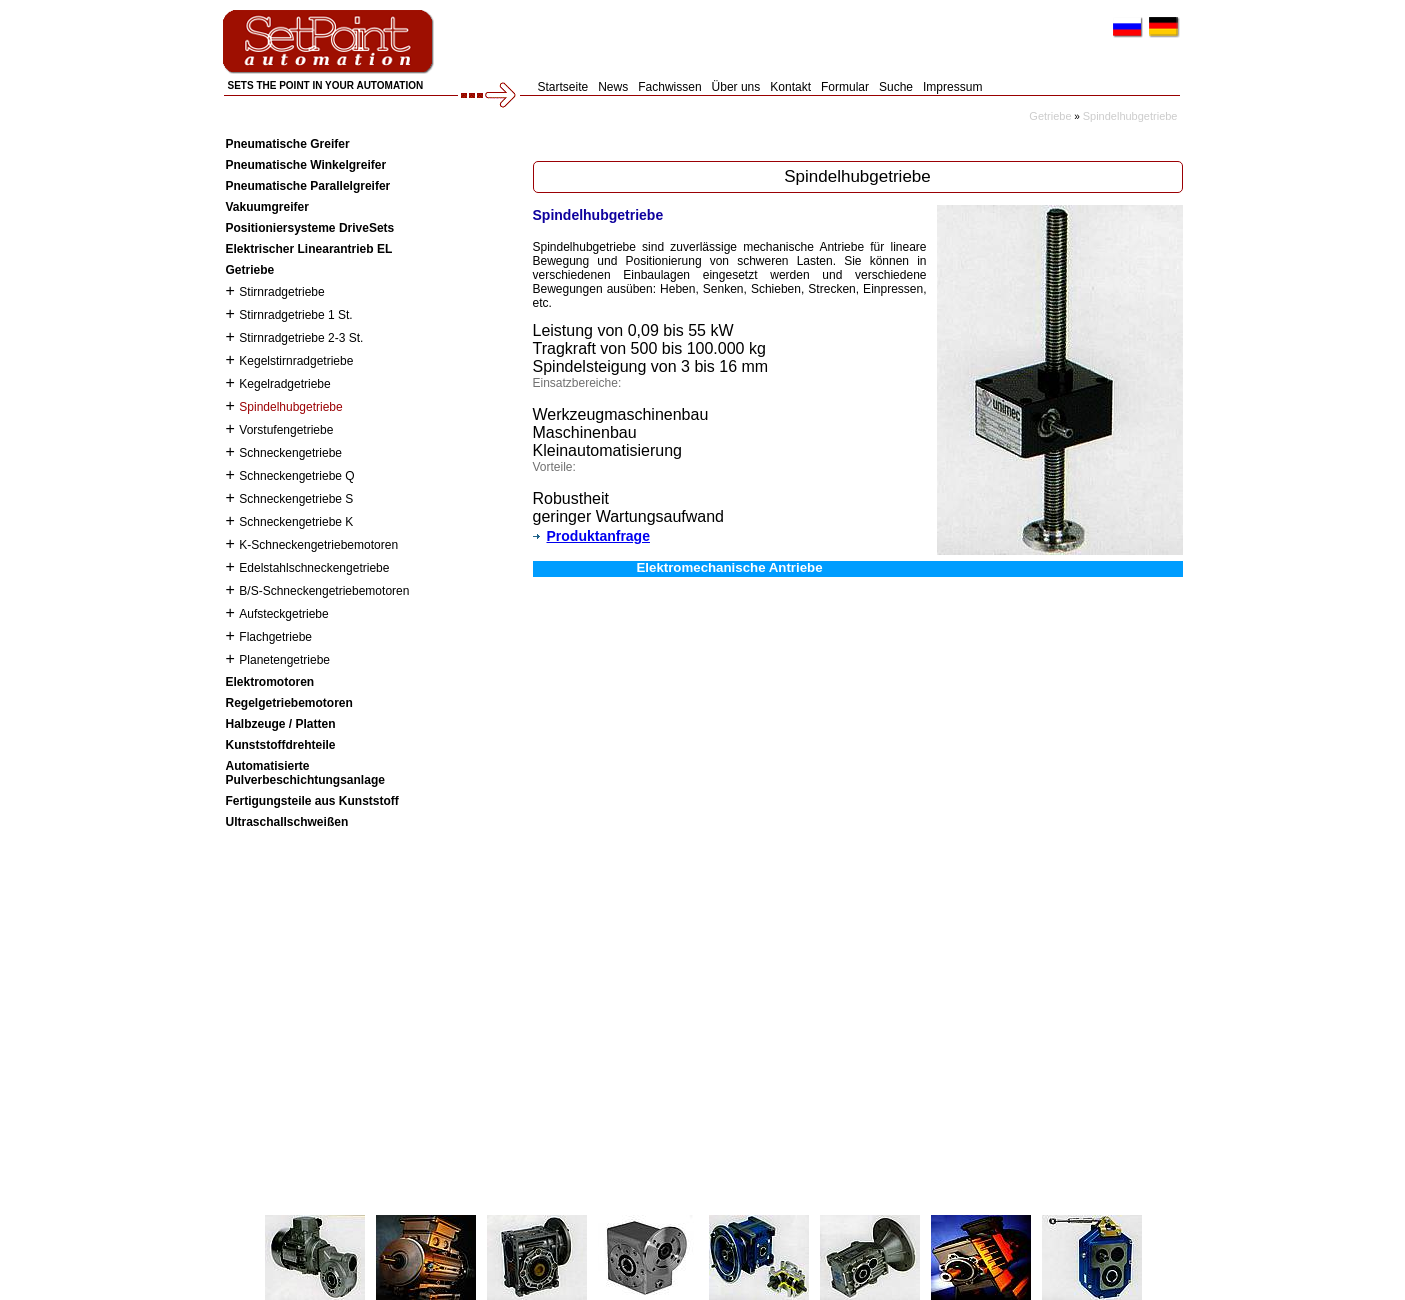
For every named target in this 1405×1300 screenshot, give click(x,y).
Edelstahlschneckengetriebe (314, 568)
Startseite (563, 87)
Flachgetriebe (275, 637)
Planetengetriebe (284, 660)
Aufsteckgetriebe (283, 614)
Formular (845, 87)
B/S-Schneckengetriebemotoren (324, 591)
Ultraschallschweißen (287, 822)
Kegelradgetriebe (284, 384)
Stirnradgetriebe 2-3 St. (301, 338)
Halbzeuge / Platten (281, 724)
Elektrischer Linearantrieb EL (309, 249)
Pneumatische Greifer (288, 144)
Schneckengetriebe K (296, 522)
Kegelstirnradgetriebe (296, 361)
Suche (896, 87)
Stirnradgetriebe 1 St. (295, 315)
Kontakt (790, 87)
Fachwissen (669, 87)
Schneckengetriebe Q (296, 476)
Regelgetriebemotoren (289, 703)
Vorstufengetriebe (286, 430)
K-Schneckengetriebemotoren (318, 545)
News (613, 87)
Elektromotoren (270, 682)
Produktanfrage (591, 536)
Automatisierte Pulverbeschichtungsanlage (305, 773)
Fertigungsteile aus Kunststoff (312, 801)
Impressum (952, 87)
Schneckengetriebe (290, 453)
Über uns (736, 87)
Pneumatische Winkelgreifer (306, 165)
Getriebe (1050, 116)
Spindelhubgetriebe (1130, 116)
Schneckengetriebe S (296, 499)
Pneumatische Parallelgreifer (308, 186)
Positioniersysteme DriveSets (310, 228)
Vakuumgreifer (267, 207)
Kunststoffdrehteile (281, 745)
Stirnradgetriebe (281, 292)
